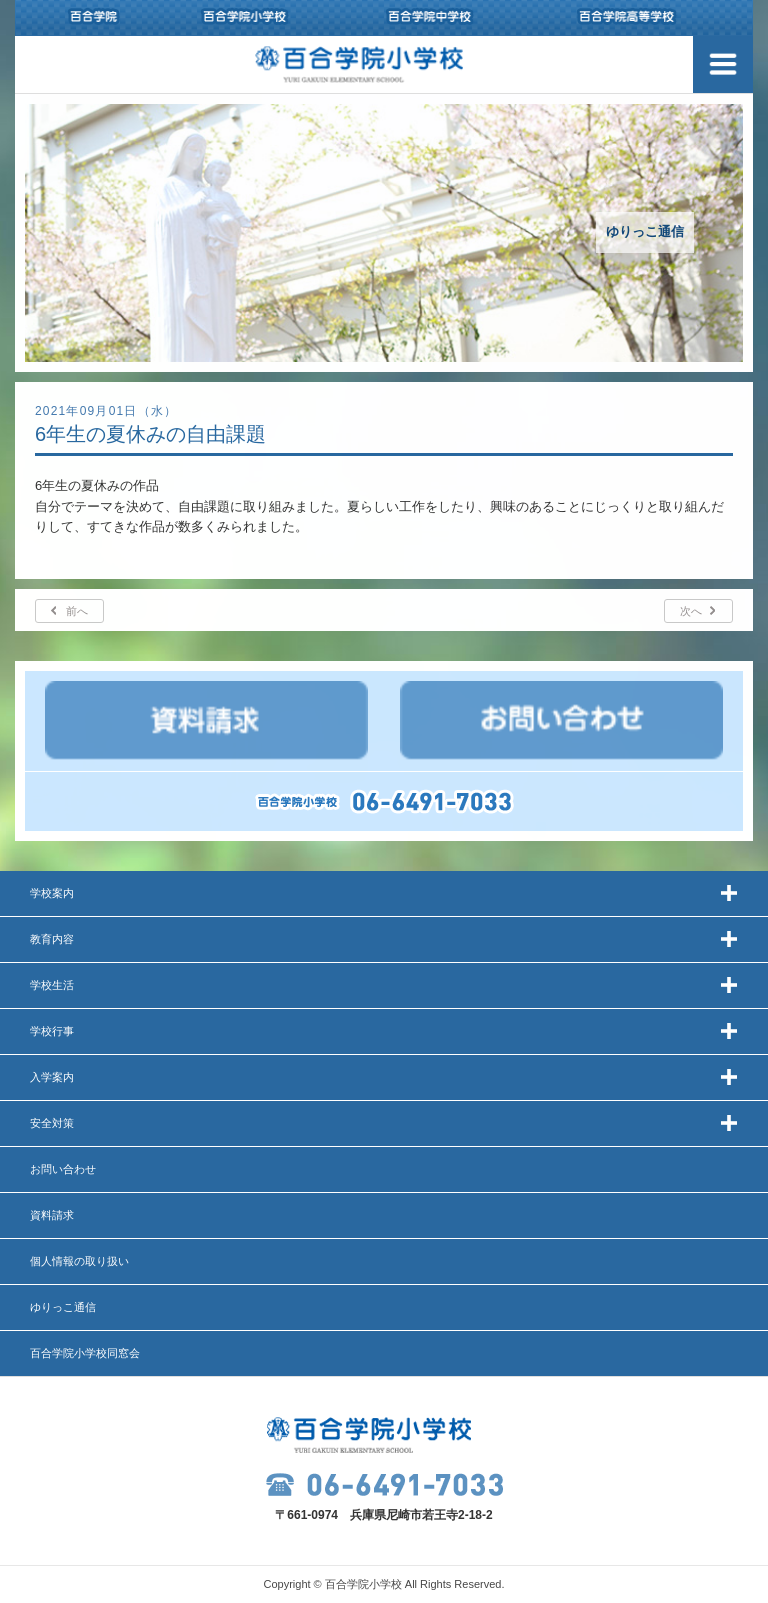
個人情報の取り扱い (79, 1261)
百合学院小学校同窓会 (85, 1353)
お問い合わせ (63, 1169)
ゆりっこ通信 (63, 1307)
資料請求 (52, 1215)
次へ (691, 611)
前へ (77, 611)
